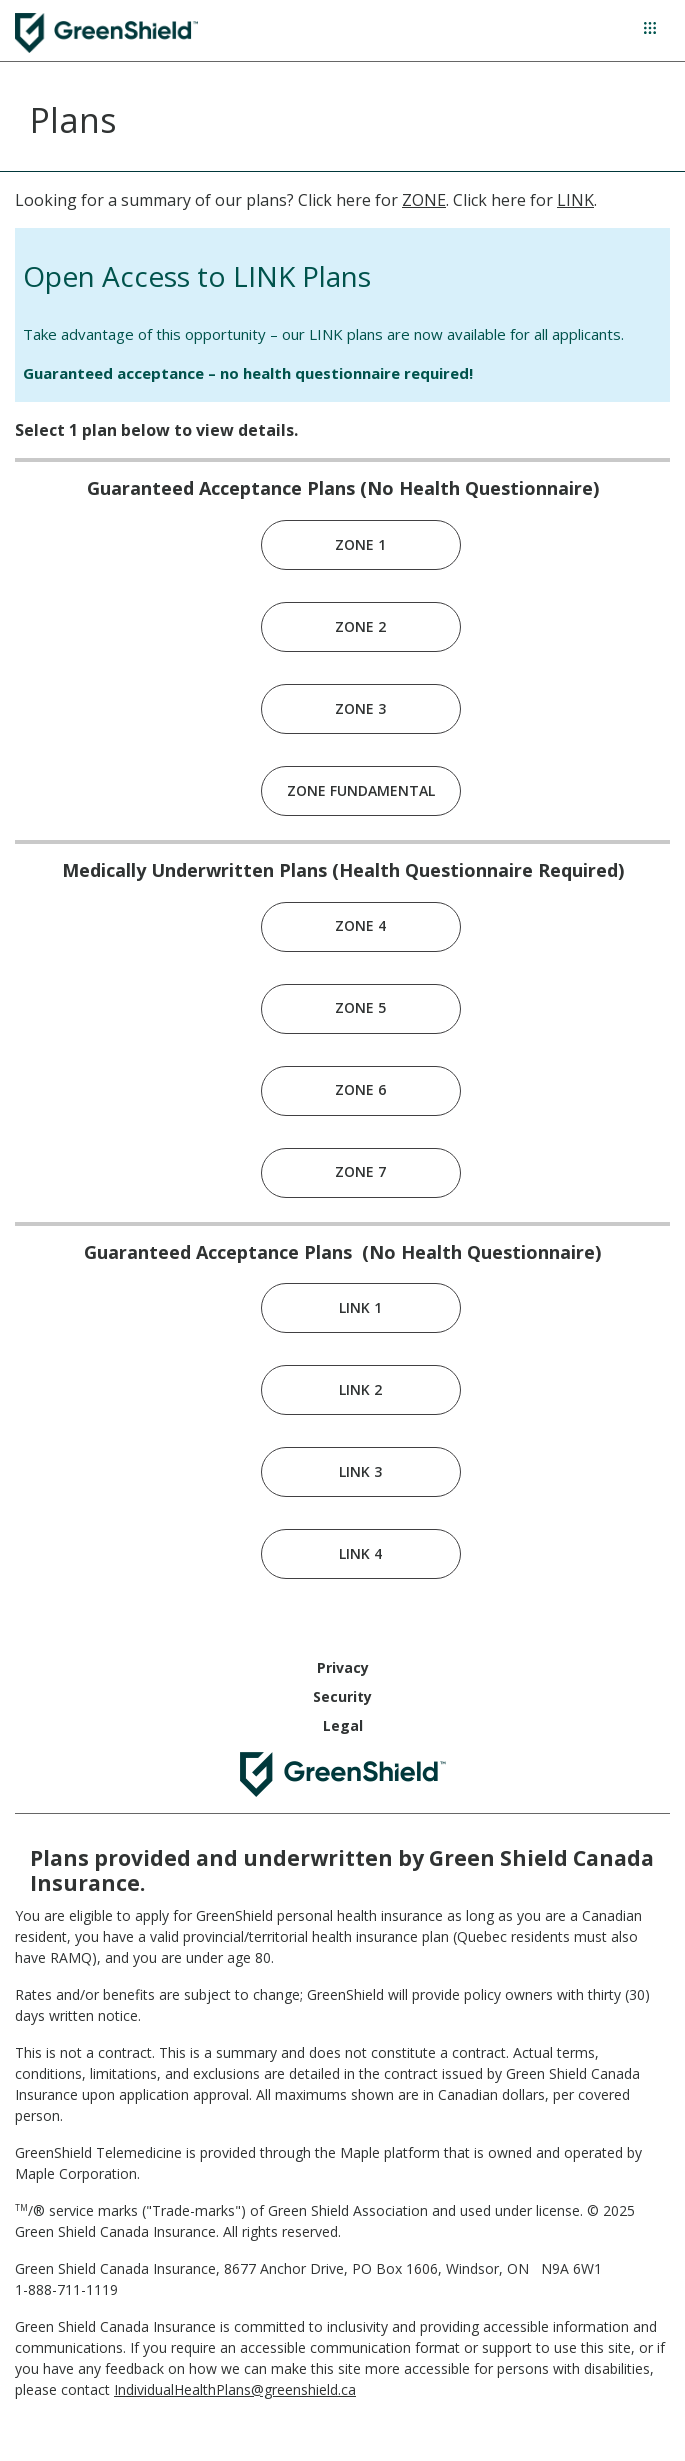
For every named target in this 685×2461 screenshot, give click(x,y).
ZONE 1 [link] (360, 544)
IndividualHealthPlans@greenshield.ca (235, 2389)
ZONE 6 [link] (360, 1089)
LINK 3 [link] (360, 1471)
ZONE (424, 200)
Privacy (343, 1667)
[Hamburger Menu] (650, 28)
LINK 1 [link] (360, 1307)
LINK (575, 200)
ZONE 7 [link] (360, 1171)
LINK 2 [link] (360, 1389)
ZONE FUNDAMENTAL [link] (361, 790)
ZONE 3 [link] (360, 708)
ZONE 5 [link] (360, 1007)
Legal (343, 1725)
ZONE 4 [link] (360, 925)
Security (342, 1696)
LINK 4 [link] (360, 1553)
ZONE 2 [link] (360, 626)
